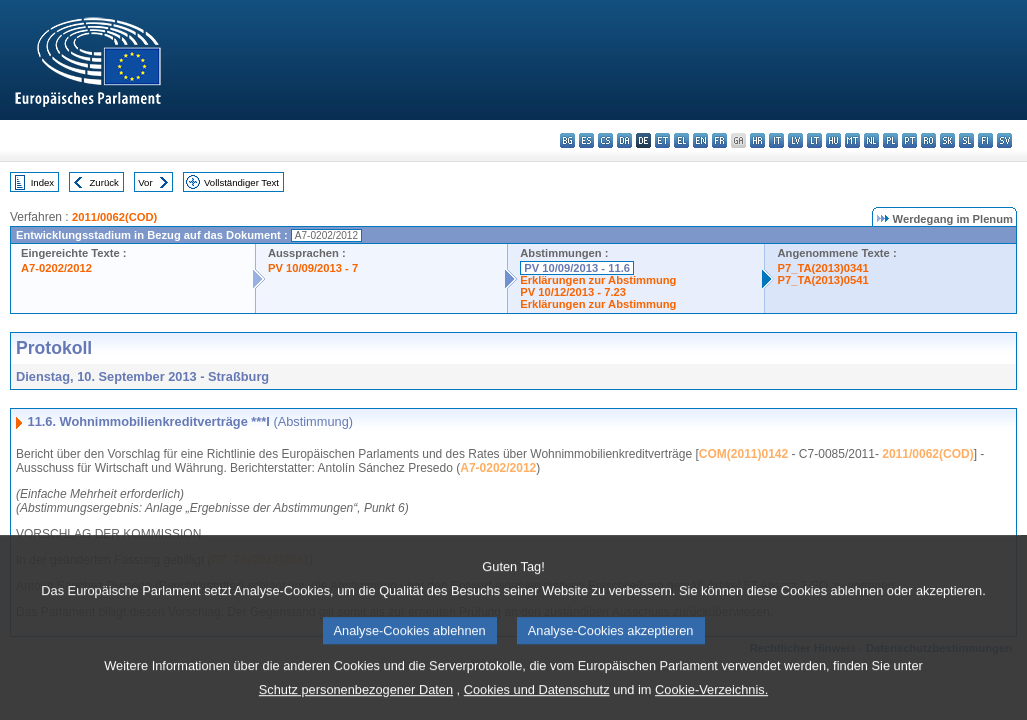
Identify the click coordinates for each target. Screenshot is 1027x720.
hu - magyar (833, 140)
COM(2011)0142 (743, 454)
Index (42, 182)
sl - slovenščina (966, 140)
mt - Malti (852, 140)
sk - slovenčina (947, 140)
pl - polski (890, 140)
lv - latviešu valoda (795, 140)
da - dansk (624, 140)
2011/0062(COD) (114, 217)
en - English (700, 140)
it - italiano (776, 140)
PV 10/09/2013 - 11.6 (577, 268)
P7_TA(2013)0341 (822, 268)
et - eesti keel (662, 140)
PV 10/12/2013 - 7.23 (573, 292)
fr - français (719, 140)
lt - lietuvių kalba (814, 140)
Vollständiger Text (241, 182)
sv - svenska (1004, 140)
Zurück (104, 182)
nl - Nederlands (871, 140)
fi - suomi (985, 140)
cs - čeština (605, 140)
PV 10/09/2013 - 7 (313, 268)
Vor (145, 182)
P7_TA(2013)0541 (822, 280)
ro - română (928, 140)
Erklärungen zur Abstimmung (598, 280)
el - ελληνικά (681, 140)
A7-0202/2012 (56, 268)
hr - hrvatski (757, 140)
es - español (586, 140)
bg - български (567, 140)
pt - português (909, 140)
